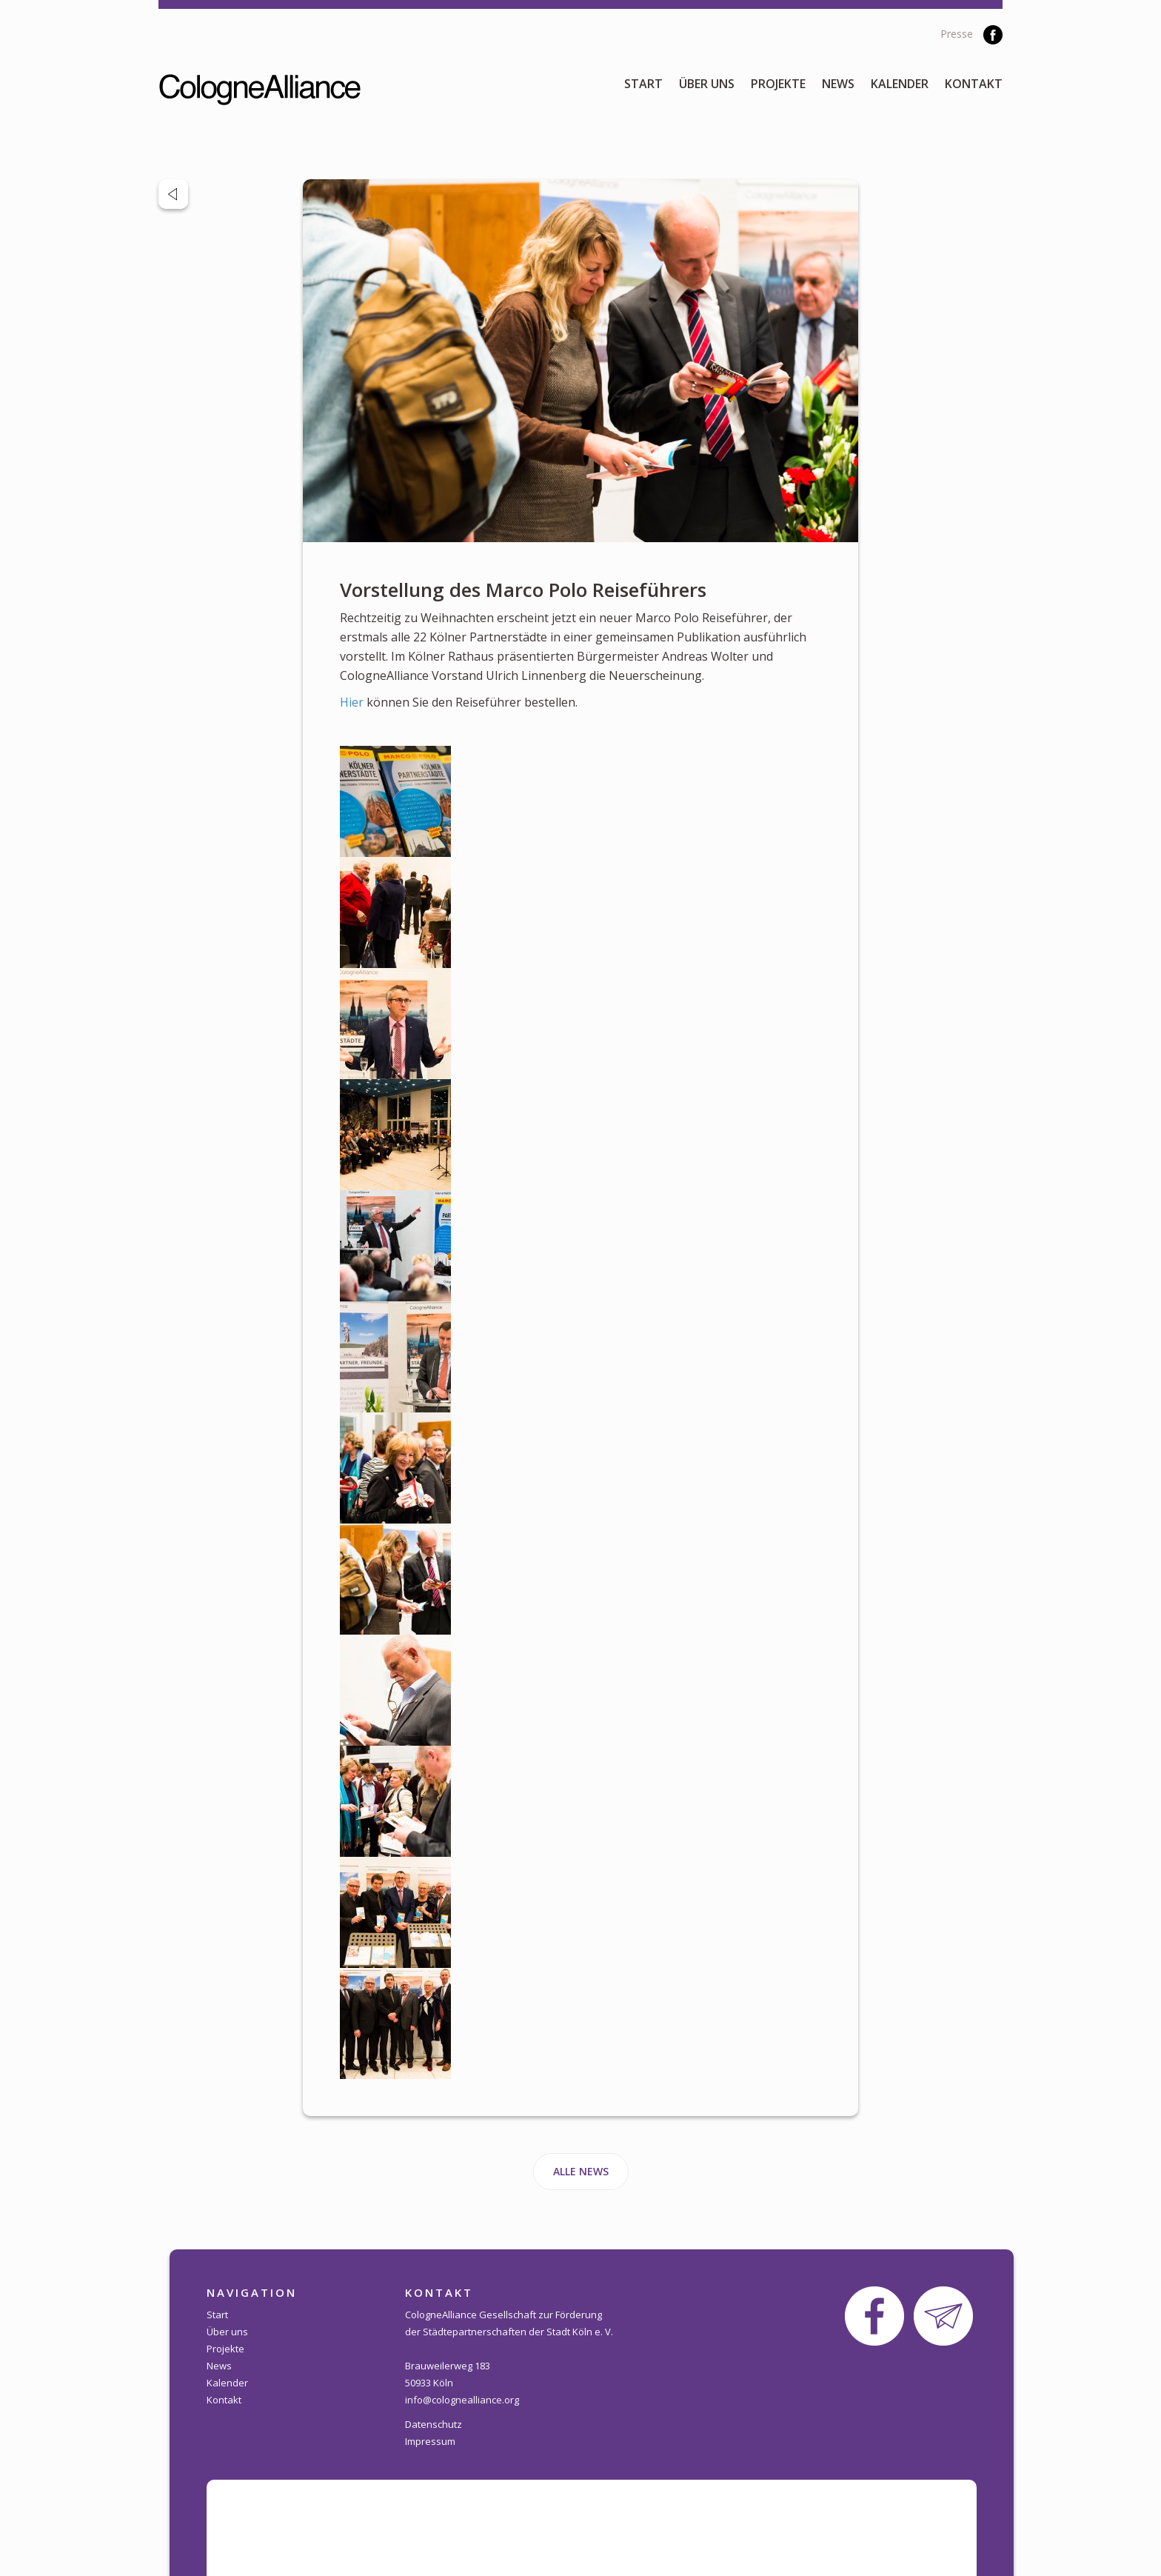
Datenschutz (433, 2424)
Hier (352, 702)
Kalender (900, 84)
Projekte (778, 84)
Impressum (430, 2441)
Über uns (707, 84)
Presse (956, 34)
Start (643, 84)
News (838, 84)
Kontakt (974, 84)
